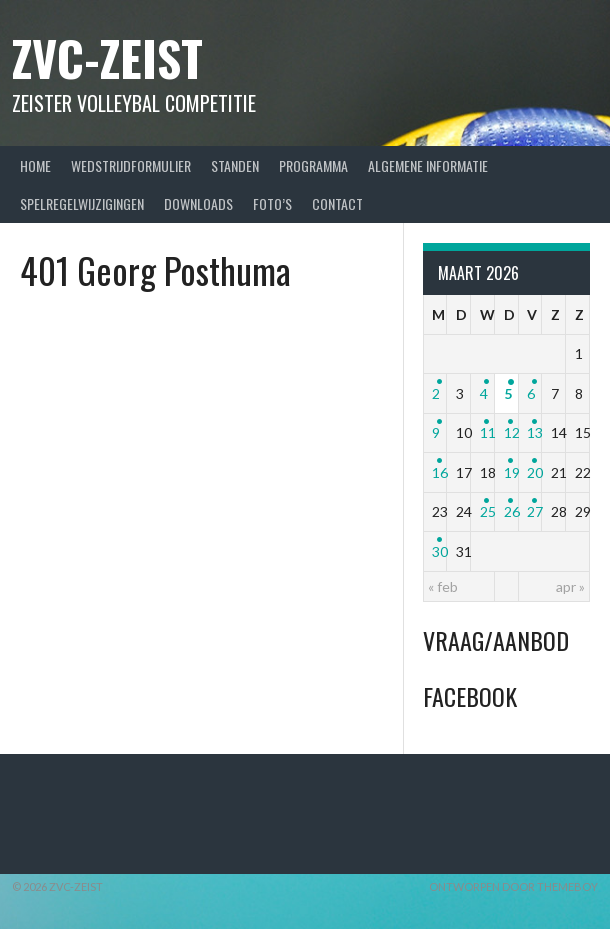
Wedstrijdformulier (131, 165)
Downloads (198, 203)
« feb (443, 586)
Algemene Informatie (428, 165)
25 (488, 511)
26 (512, 511)
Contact (337, 203)
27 (535, 511)
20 (535, 472)
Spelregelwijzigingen (82, 203)
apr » (570, 586)
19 (512, 472)
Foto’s (272, 203)
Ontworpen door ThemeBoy (513, 886)
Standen (235, 165)
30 (440, 551)
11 (488, 432)
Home (35, 165)
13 (535, 432)
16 (440, 472)
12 (512, 432)
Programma (313, 165)
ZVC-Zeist (107, 57)
